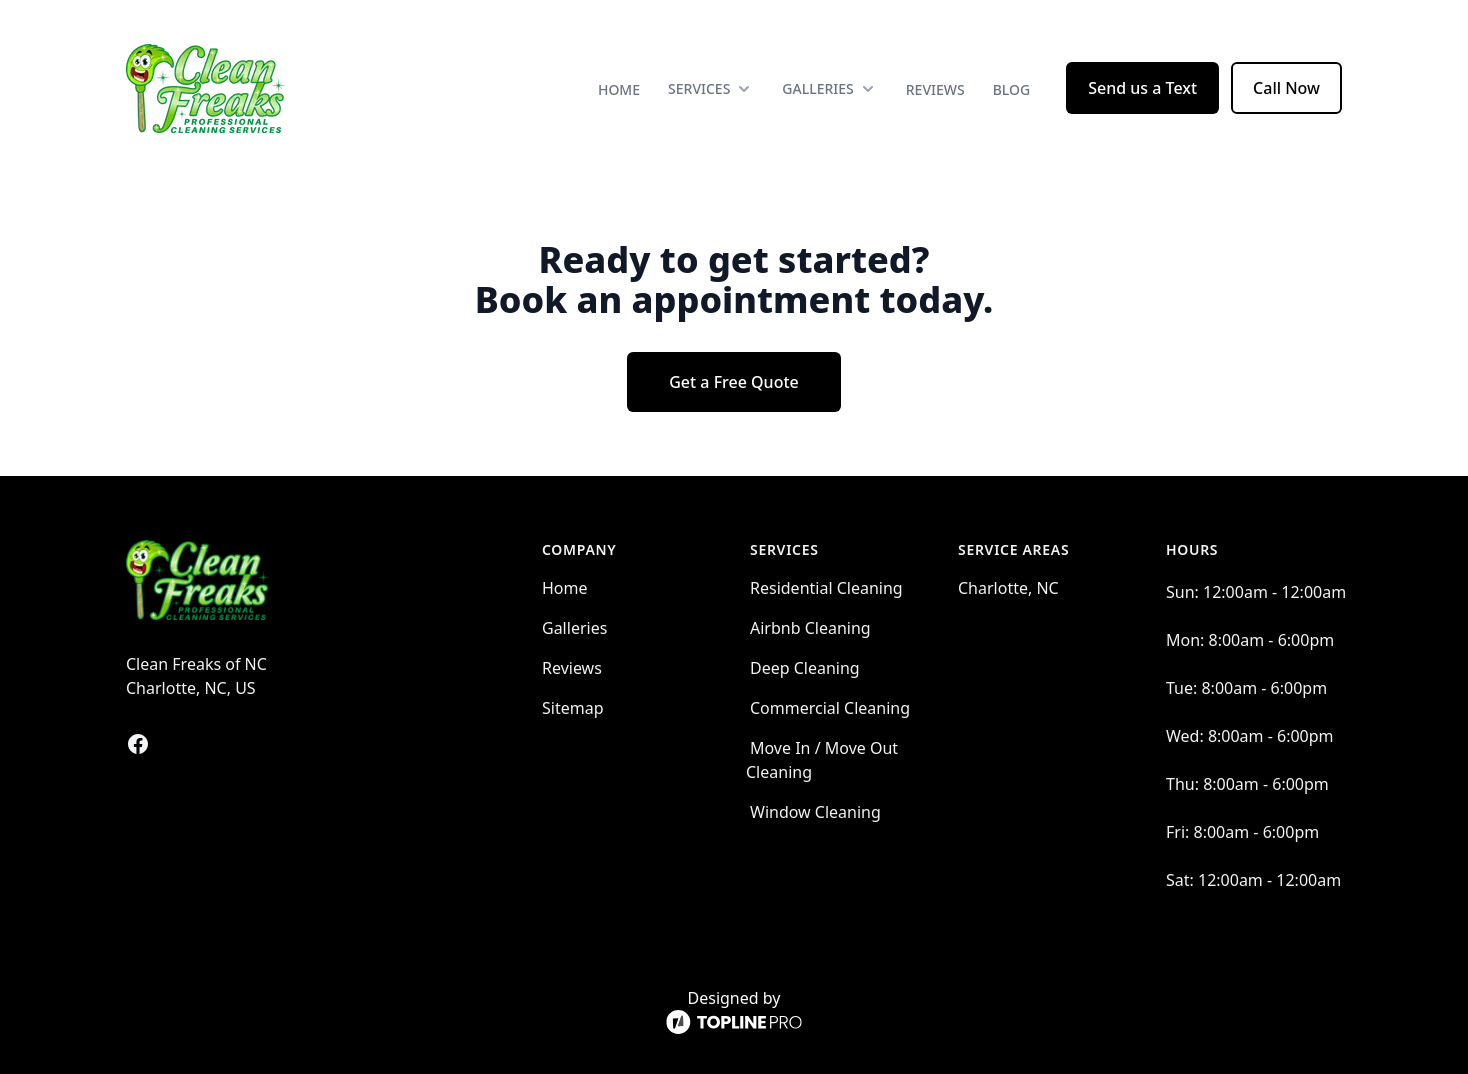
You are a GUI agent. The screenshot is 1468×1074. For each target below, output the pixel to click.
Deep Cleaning (805, 668)
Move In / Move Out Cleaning (822, 760)
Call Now (1286, 88)
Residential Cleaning (826, 588)
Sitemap (573, 708)
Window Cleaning (815, 812)
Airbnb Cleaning (810, 628)
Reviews (935, 89)
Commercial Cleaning (830, 708)
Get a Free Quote (734, 382)
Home (619, 89)
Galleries (574, 628)
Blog (1012, 89)
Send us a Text (1142, 88)
